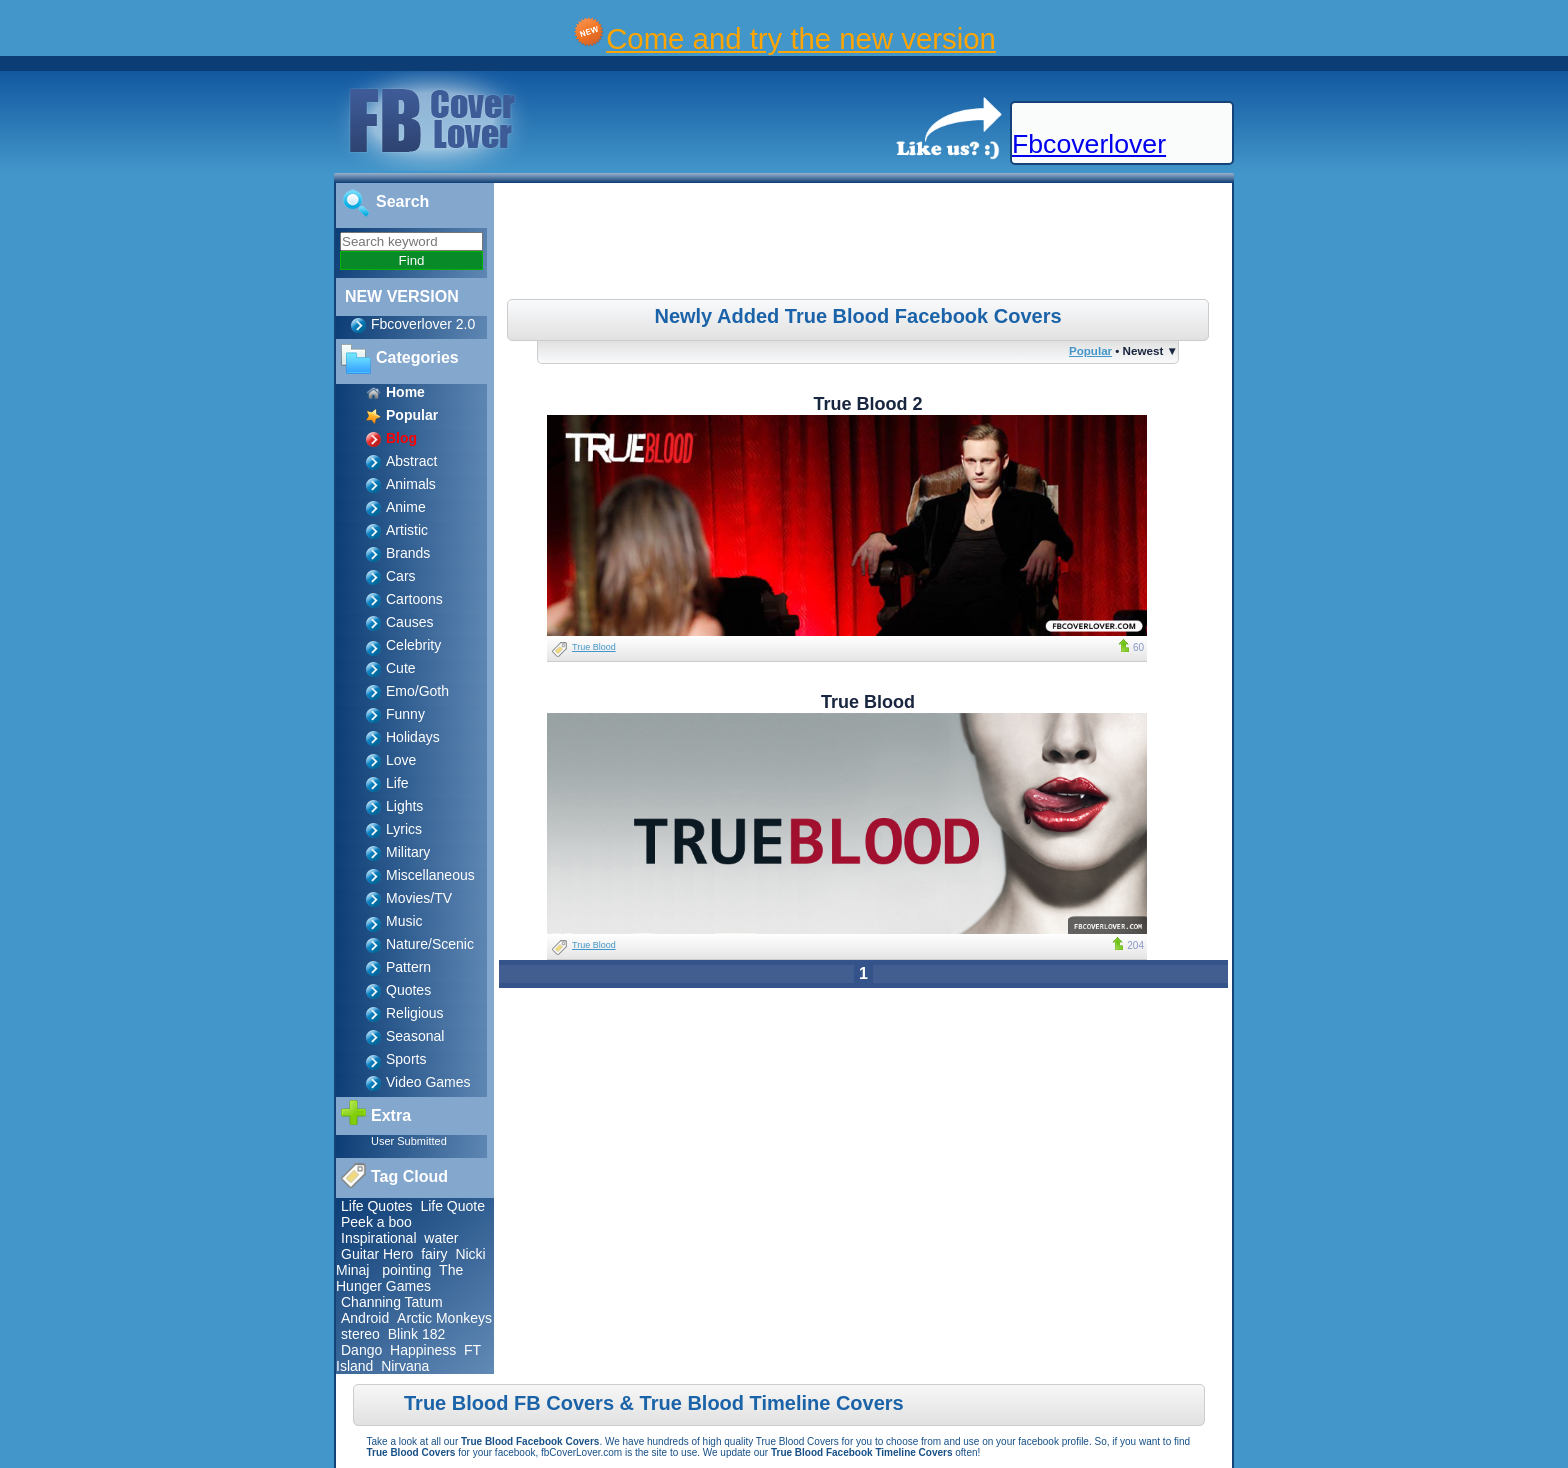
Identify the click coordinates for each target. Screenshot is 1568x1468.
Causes (409, 622)
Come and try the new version (801, 38)
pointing (406, 1270)
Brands (408, 553)
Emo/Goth (417, 691)
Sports (406, 1059)
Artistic (407, 530)
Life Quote (452, 1206)
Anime (406, 507)
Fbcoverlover (1089, 144)
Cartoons (414, 599)
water (441, 1238)
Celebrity (413, 645)
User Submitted (409, 1141)
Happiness (423, 1350)
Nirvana (405, 1366)
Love (401, 760)
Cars (401, 576)
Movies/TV (419, 898)
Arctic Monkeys (444, 1318)
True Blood (594, 647)
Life (397, 783)
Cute (401, 668)
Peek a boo (376, 1222)
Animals (411, 484)
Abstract (411, 461)
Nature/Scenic (430, 944)
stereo (360, 1334)
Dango (361, 1350)
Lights (404, 806)
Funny (405, 714)
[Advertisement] (866, 244)
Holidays (413, 737)
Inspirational (379, 1238)
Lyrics (404, 829)
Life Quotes (377, 1206)
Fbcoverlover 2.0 (423, 324)
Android (365, 1318)
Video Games (428, 1082)
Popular (1090, 350)
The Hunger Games (399, 1278)
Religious (415, 1013)
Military (408, 852)
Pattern (408, 967)
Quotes (408, 990)
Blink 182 (417, 1334)
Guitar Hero (377, 1254)
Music (404, 921)
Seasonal (415, 1036)
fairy (434, 1254)
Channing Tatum (392, 1302)
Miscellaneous (430, 875)
